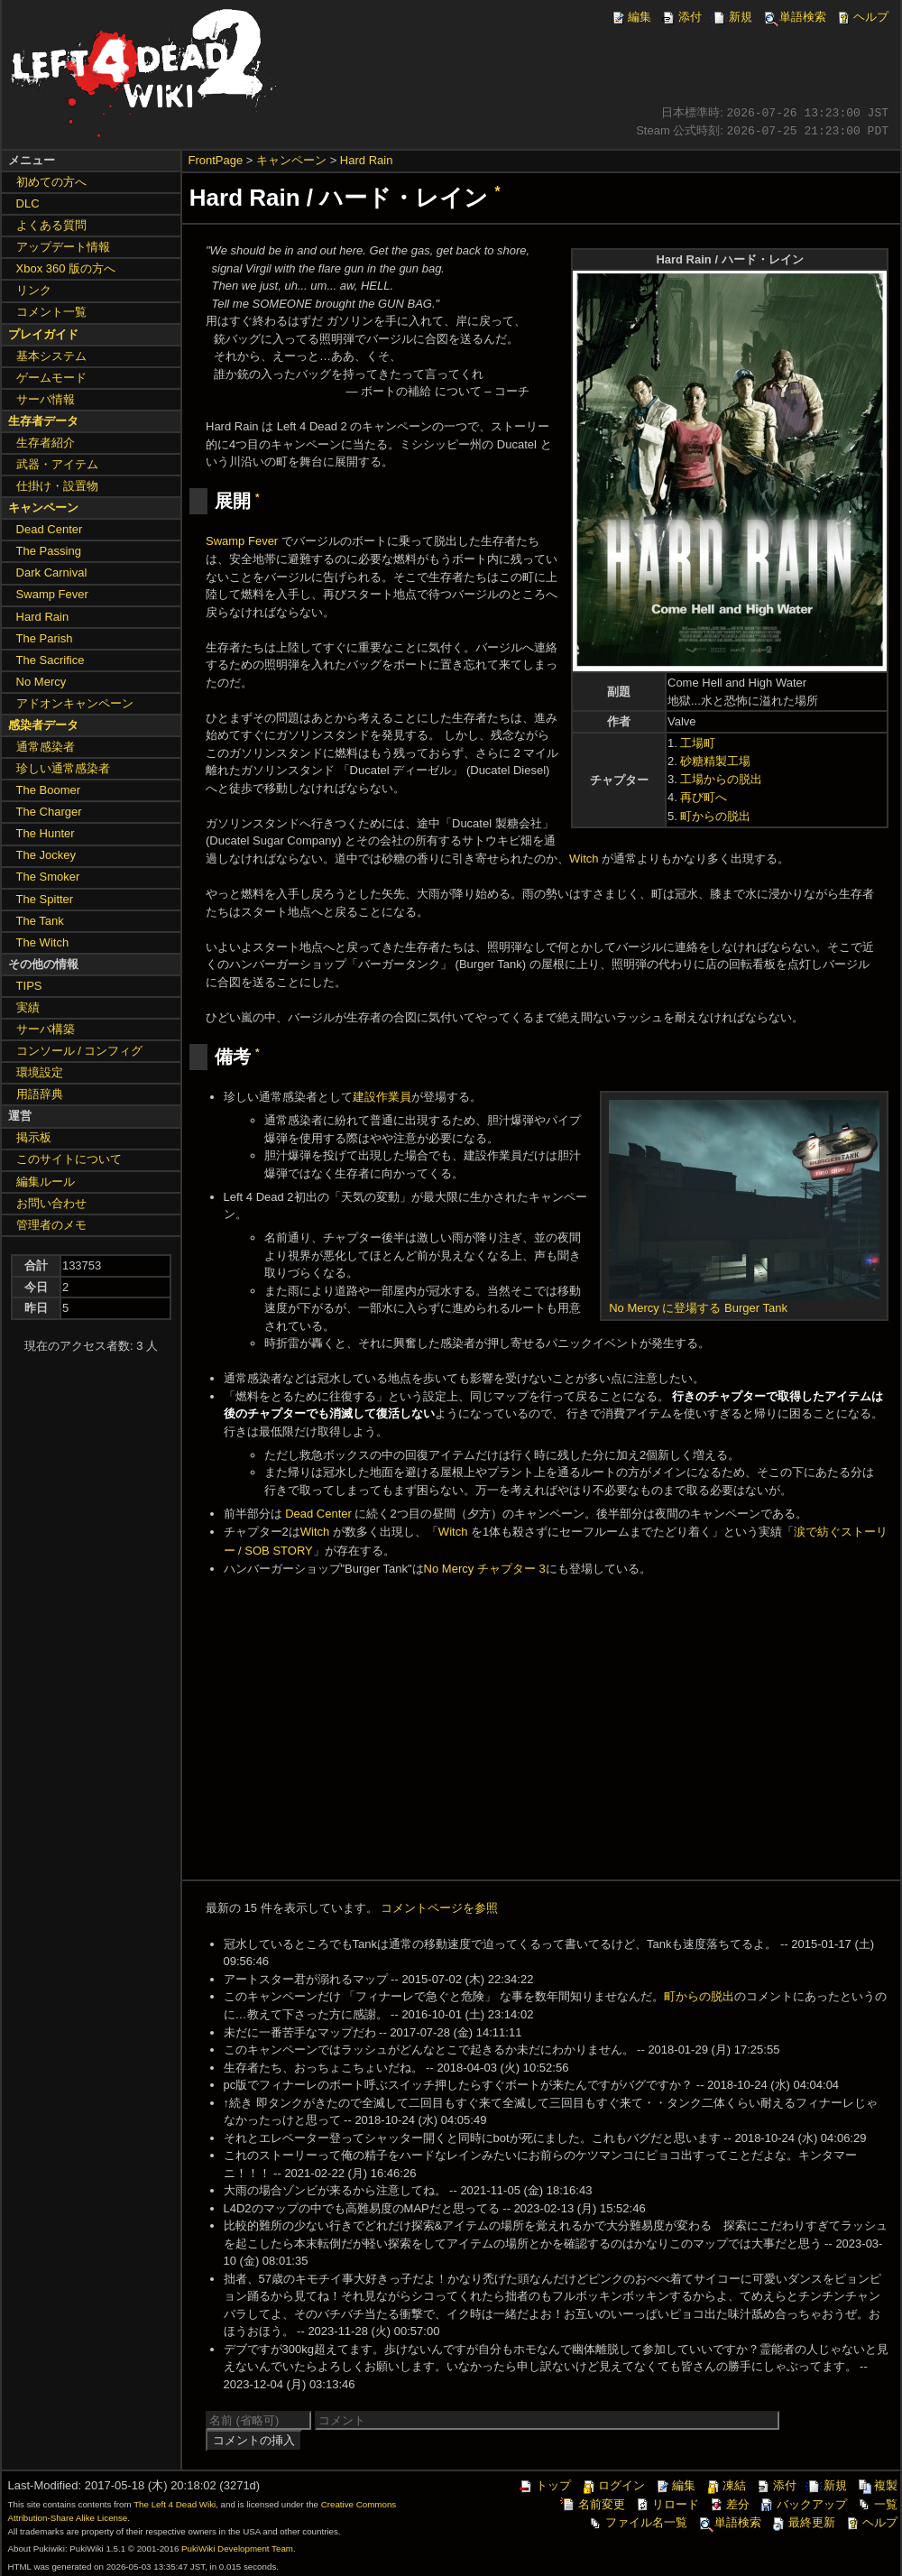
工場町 (697, 743)
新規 (731, 16)
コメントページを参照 (439, 1908)
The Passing (48, 551)
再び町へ (703, 797)
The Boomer (48, 790)
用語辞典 (39, 1094)
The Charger (49, 811)
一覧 (876, 2504)
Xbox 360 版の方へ (66, 268)
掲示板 (33, 1137)
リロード (666, 2504)
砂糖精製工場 (715, 761)
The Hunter (45, 833)
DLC (28, 203)
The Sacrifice (50, 660)
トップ (544, 2485)
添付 (681, 16)
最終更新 (802, 2522)
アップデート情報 (63, 247)
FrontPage (216, 160)
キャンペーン (291, 160)
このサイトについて (69, 1159)
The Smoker (48, 876)
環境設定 (39, 1072)
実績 (28, 1007)
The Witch (42, 942)
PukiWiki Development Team (237, 2548)
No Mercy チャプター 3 (485, 1568)
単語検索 (793, 16)
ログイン (612, 2485)
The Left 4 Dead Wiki (174, 2504)
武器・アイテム (57, 464)
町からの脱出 (715, 816)
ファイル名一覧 (637, 2522)
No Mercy (41, 681)
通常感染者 (45, 746)
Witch (584, 858)
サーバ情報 (45, 399)
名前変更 (592, 2504)
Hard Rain (366, 160)
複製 (876, 2485)
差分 (729, 2504)
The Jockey (46, 855)
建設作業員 (382, 1096)
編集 (630, 16)
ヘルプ (861, 16)
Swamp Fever (242, 541)
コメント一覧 (51, 312)
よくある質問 (51, 225)
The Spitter (45, 899)
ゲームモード (51, 377)
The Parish (44, 638)
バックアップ (803, 2504)
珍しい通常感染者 (63, 768)
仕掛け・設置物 (57, 486)
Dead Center (318, 1513)
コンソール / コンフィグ (79, 1050)
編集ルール (45, 1181)
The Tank (40, 921)
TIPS (29, 986)
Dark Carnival (51, 572)
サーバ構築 (45, 1029)
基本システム (51, 356)
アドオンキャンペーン (74, 703)
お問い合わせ (51, 1203)
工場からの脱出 (721, 779)
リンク (33, 290)
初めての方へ (51, 182)
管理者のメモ (51, 1225)
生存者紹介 (45, 442)
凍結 (725, 2485)
